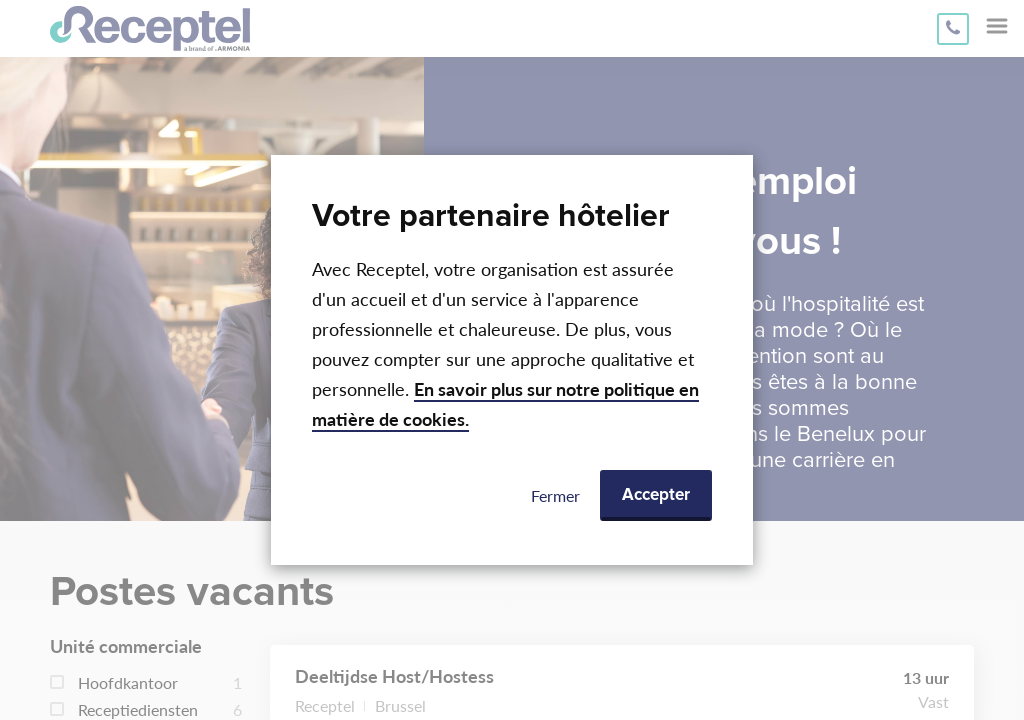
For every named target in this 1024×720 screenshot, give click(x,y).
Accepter (656, 495)
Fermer (555, 495)
